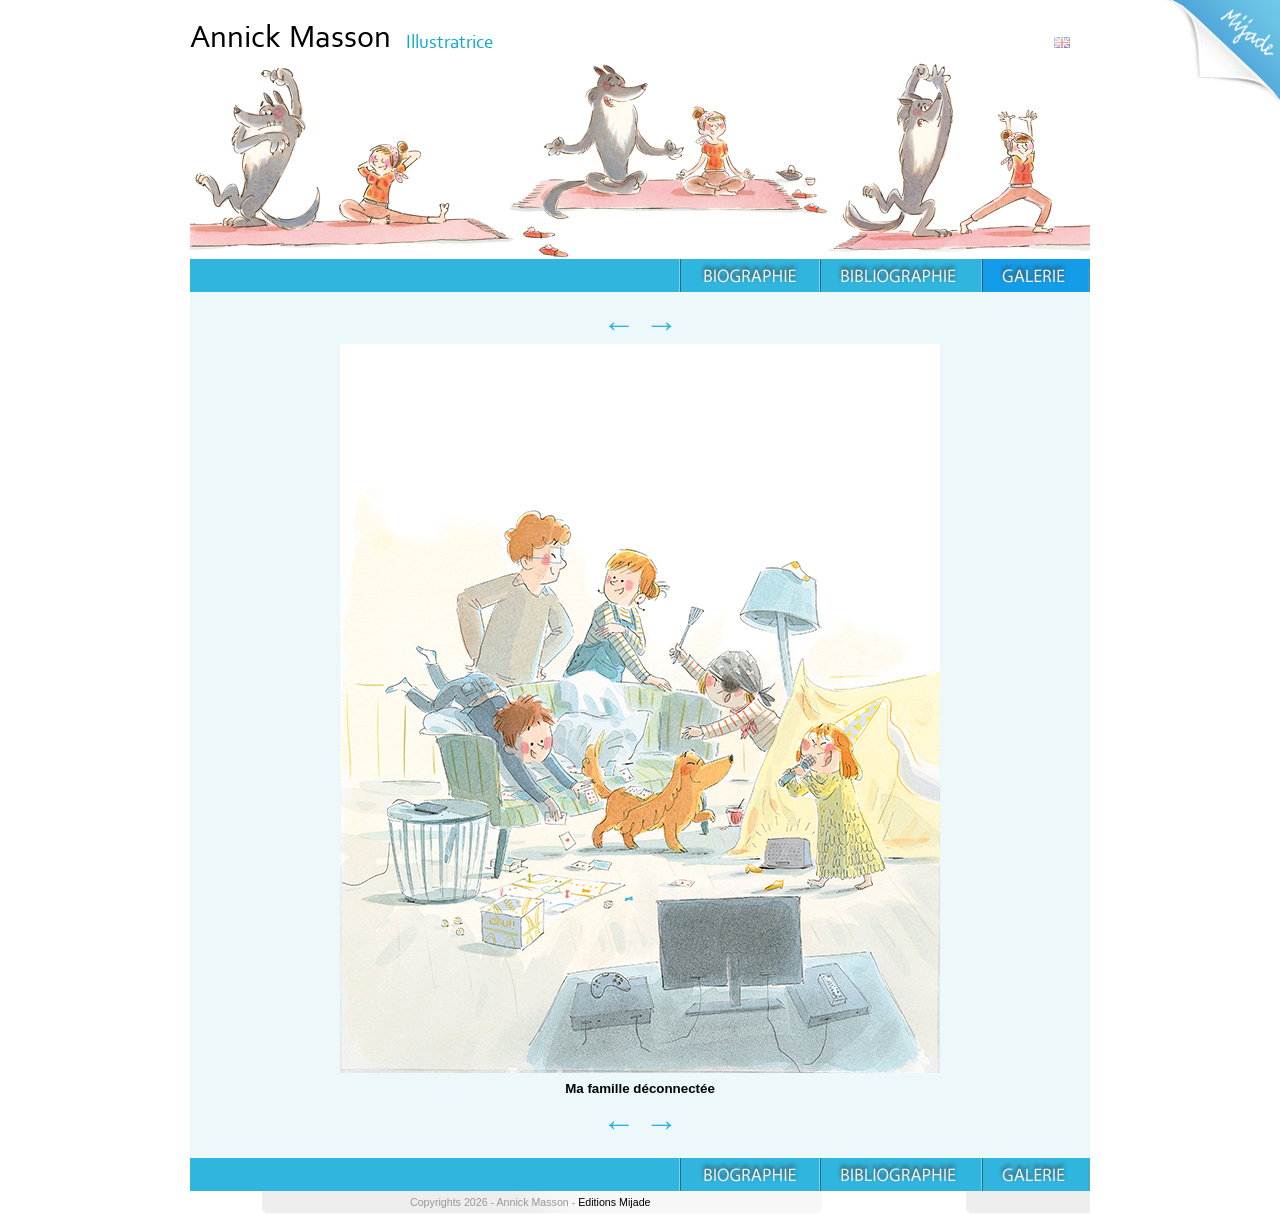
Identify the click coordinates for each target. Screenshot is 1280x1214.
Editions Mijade (614, 1202)
